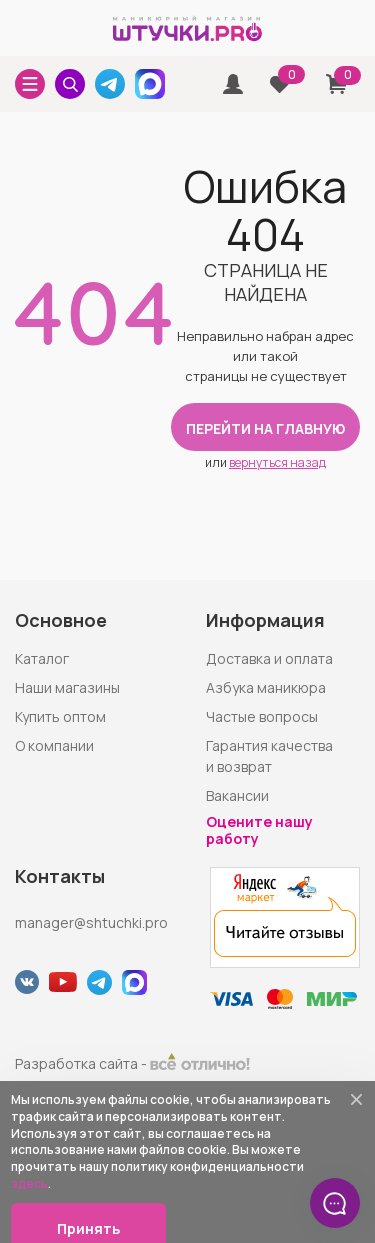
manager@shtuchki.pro (91, 922)
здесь (29, 1183)
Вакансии (237, 795)
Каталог (42, 658)
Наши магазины (67, 687)
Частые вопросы (262, 716)
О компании (54, 745)
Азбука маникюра (266, 687)
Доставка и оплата (269, 658)
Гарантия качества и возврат (269, 756)
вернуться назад (277, 462)
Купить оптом (60, 716)
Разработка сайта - (132, 1063)
